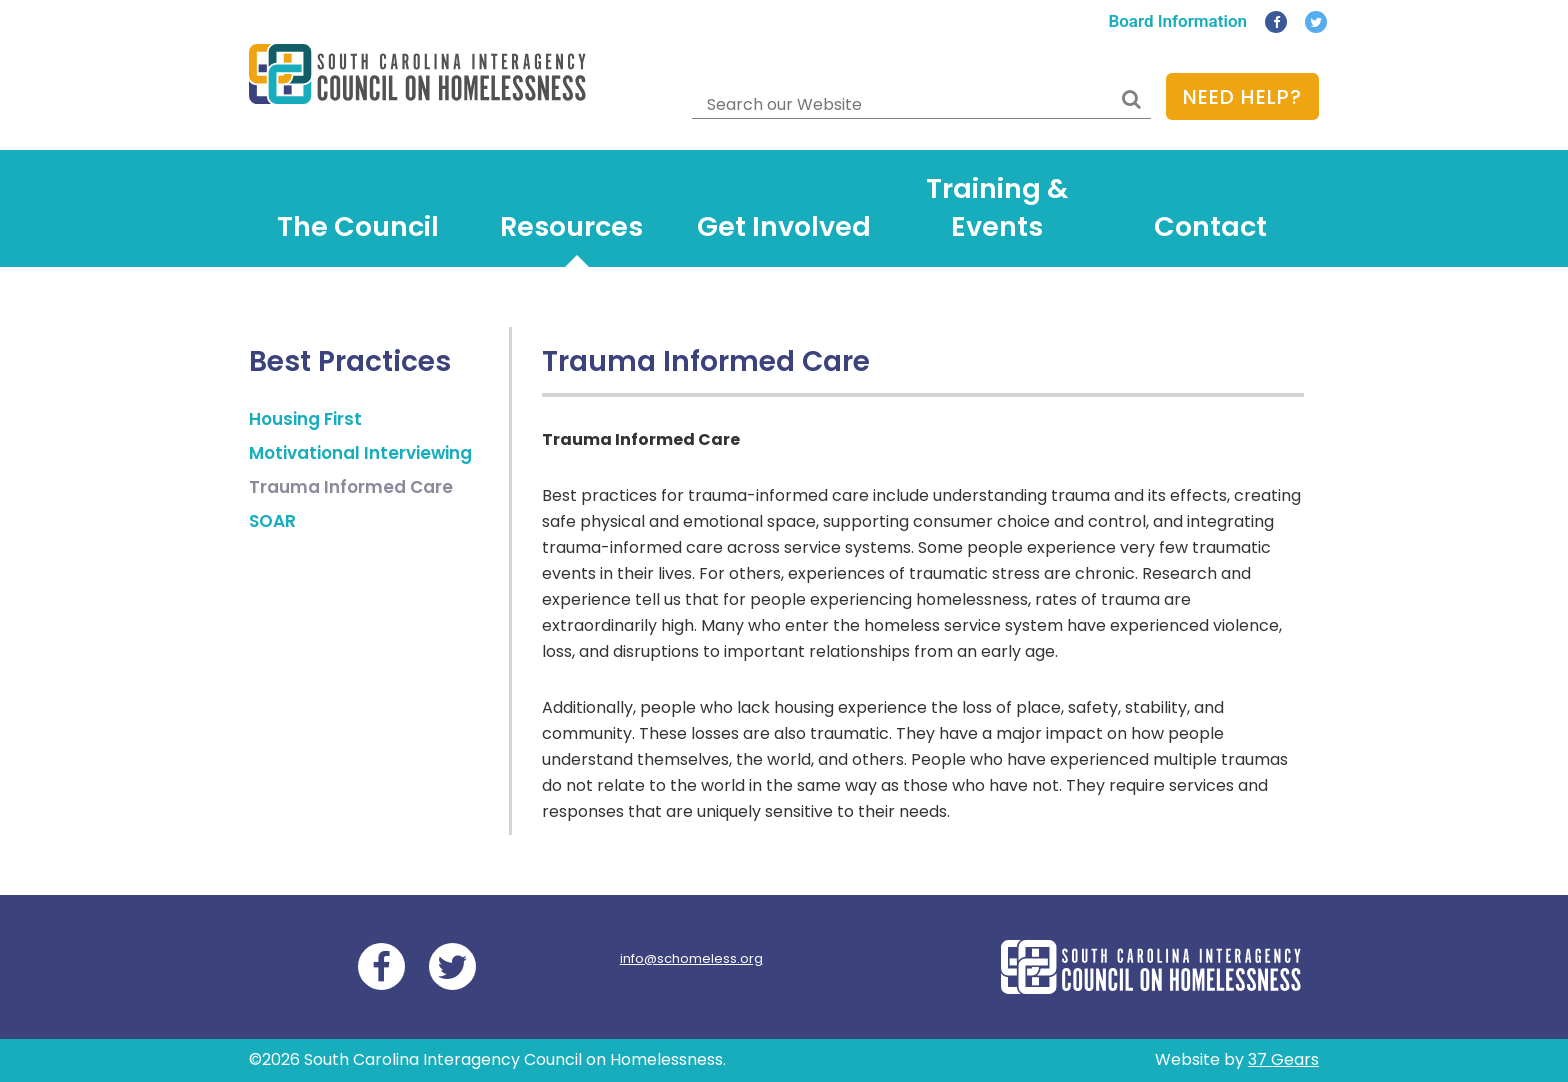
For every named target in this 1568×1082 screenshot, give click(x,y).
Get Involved (784, 226)
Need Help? (1242, 97)
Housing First (305, 419)
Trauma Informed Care (351, 487)
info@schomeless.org (691, 958)
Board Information (1177, 21)
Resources (571, 226)
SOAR (272, 521)
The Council (358, 226)
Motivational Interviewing (360, 453)
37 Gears (1283, 1059)
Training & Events (997, 208)
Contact (1210, 226)
